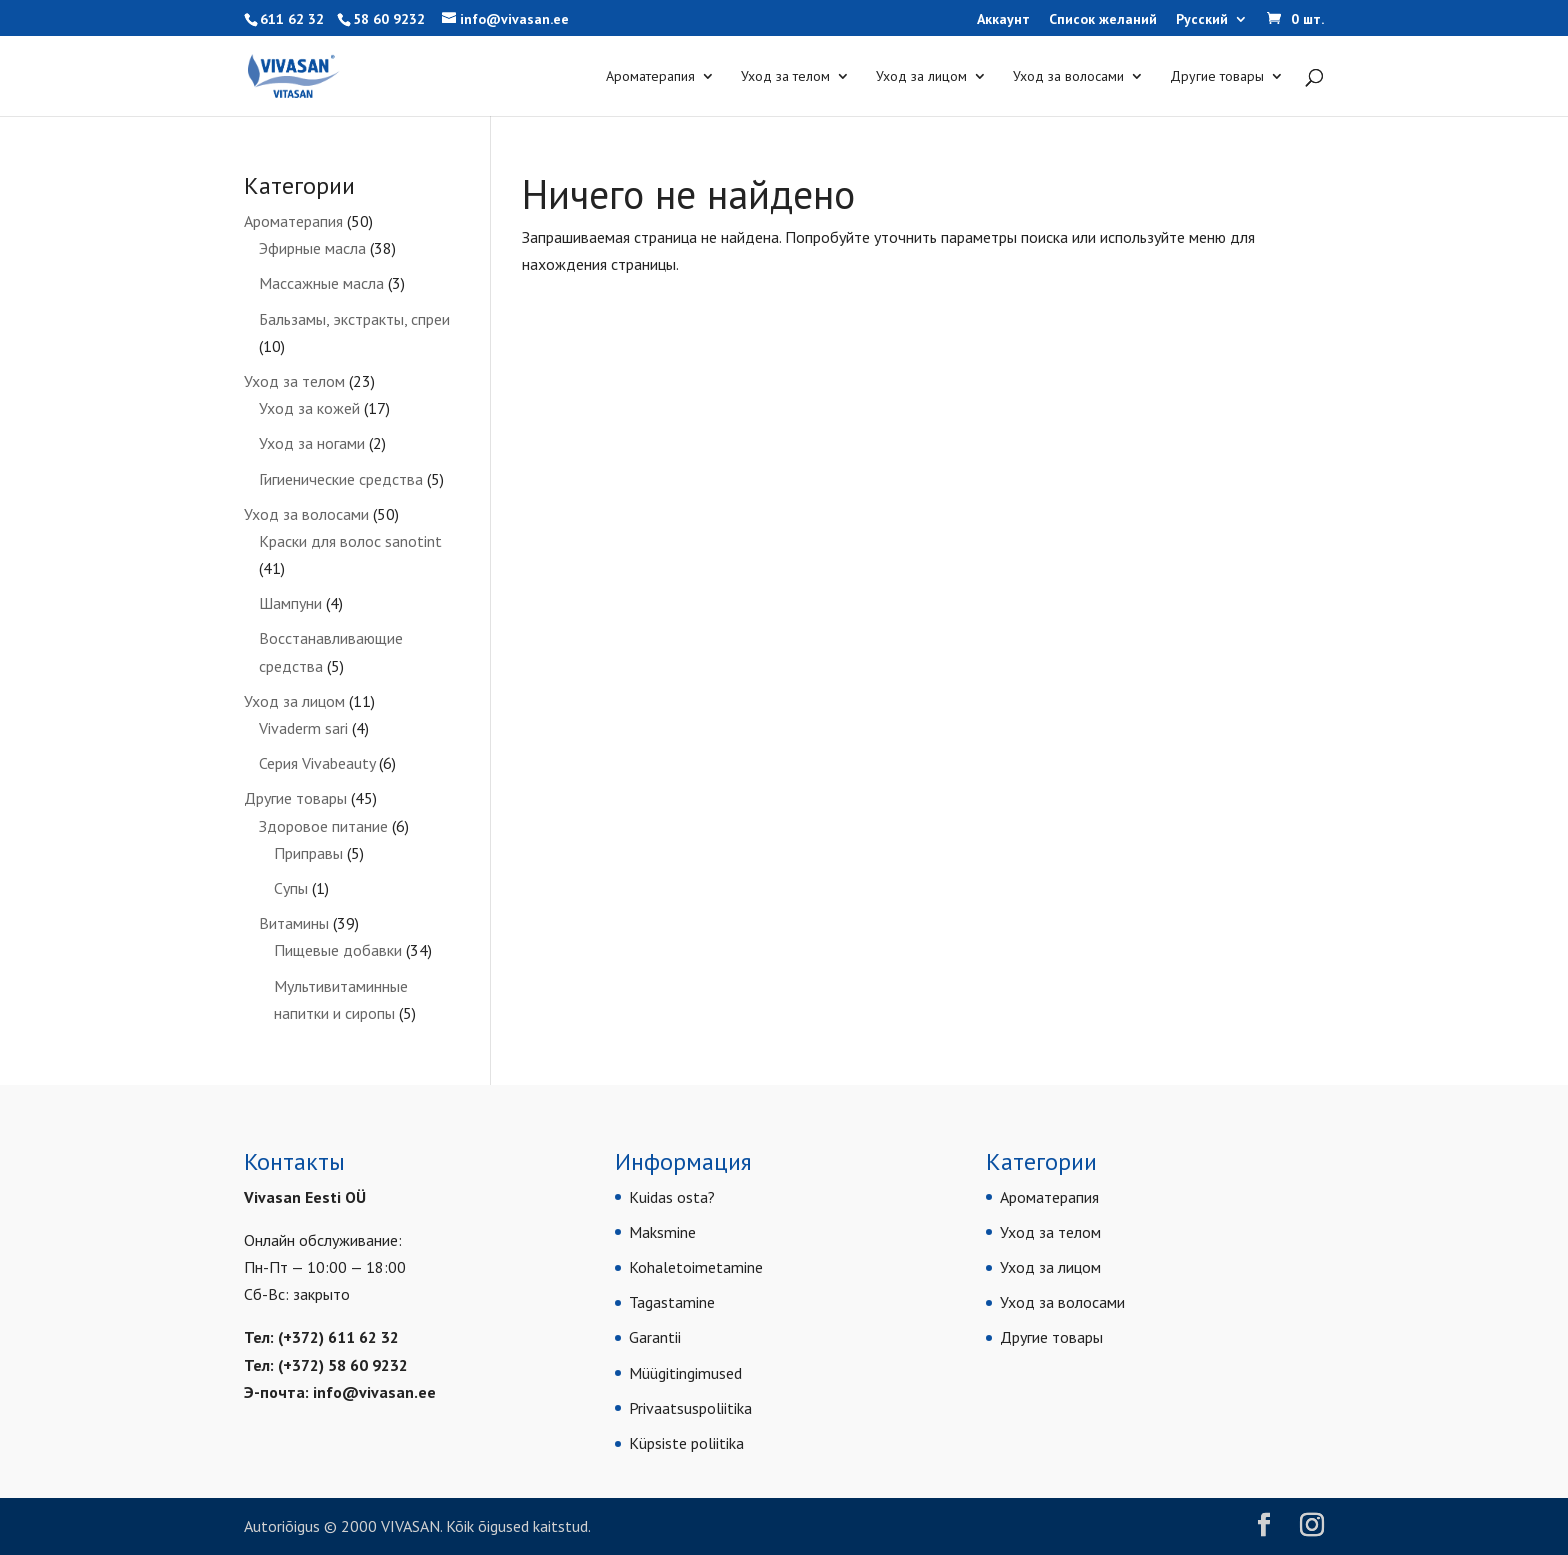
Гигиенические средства (341, 479)
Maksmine (662, 1232)
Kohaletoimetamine (696, 1267)
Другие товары (1217, 77)
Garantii (655, 1337)
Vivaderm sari (303, 728)
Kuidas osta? (672, 1197)
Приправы (308, 853)
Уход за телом (785, 77)
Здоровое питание (323, 826)
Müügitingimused (685, 1373)
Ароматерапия (650, 77)
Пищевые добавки (338, 950)
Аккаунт (1003, 20)
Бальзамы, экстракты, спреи (354, 319)
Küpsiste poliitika (686, 1443)
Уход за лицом (921, 77)
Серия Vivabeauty (317, 763)
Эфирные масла (312, 248)
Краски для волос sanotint (350, 541)
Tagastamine (672, 1302)
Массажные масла (321, 283)
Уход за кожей (309, 408)
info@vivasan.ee (374, 1392)
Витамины (294, 923)
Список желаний (1103, 20)
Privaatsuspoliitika (690, 1408)
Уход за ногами (312, 443)
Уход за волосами (1068, 77)
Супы (291, 888)
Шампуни (290, 603)
